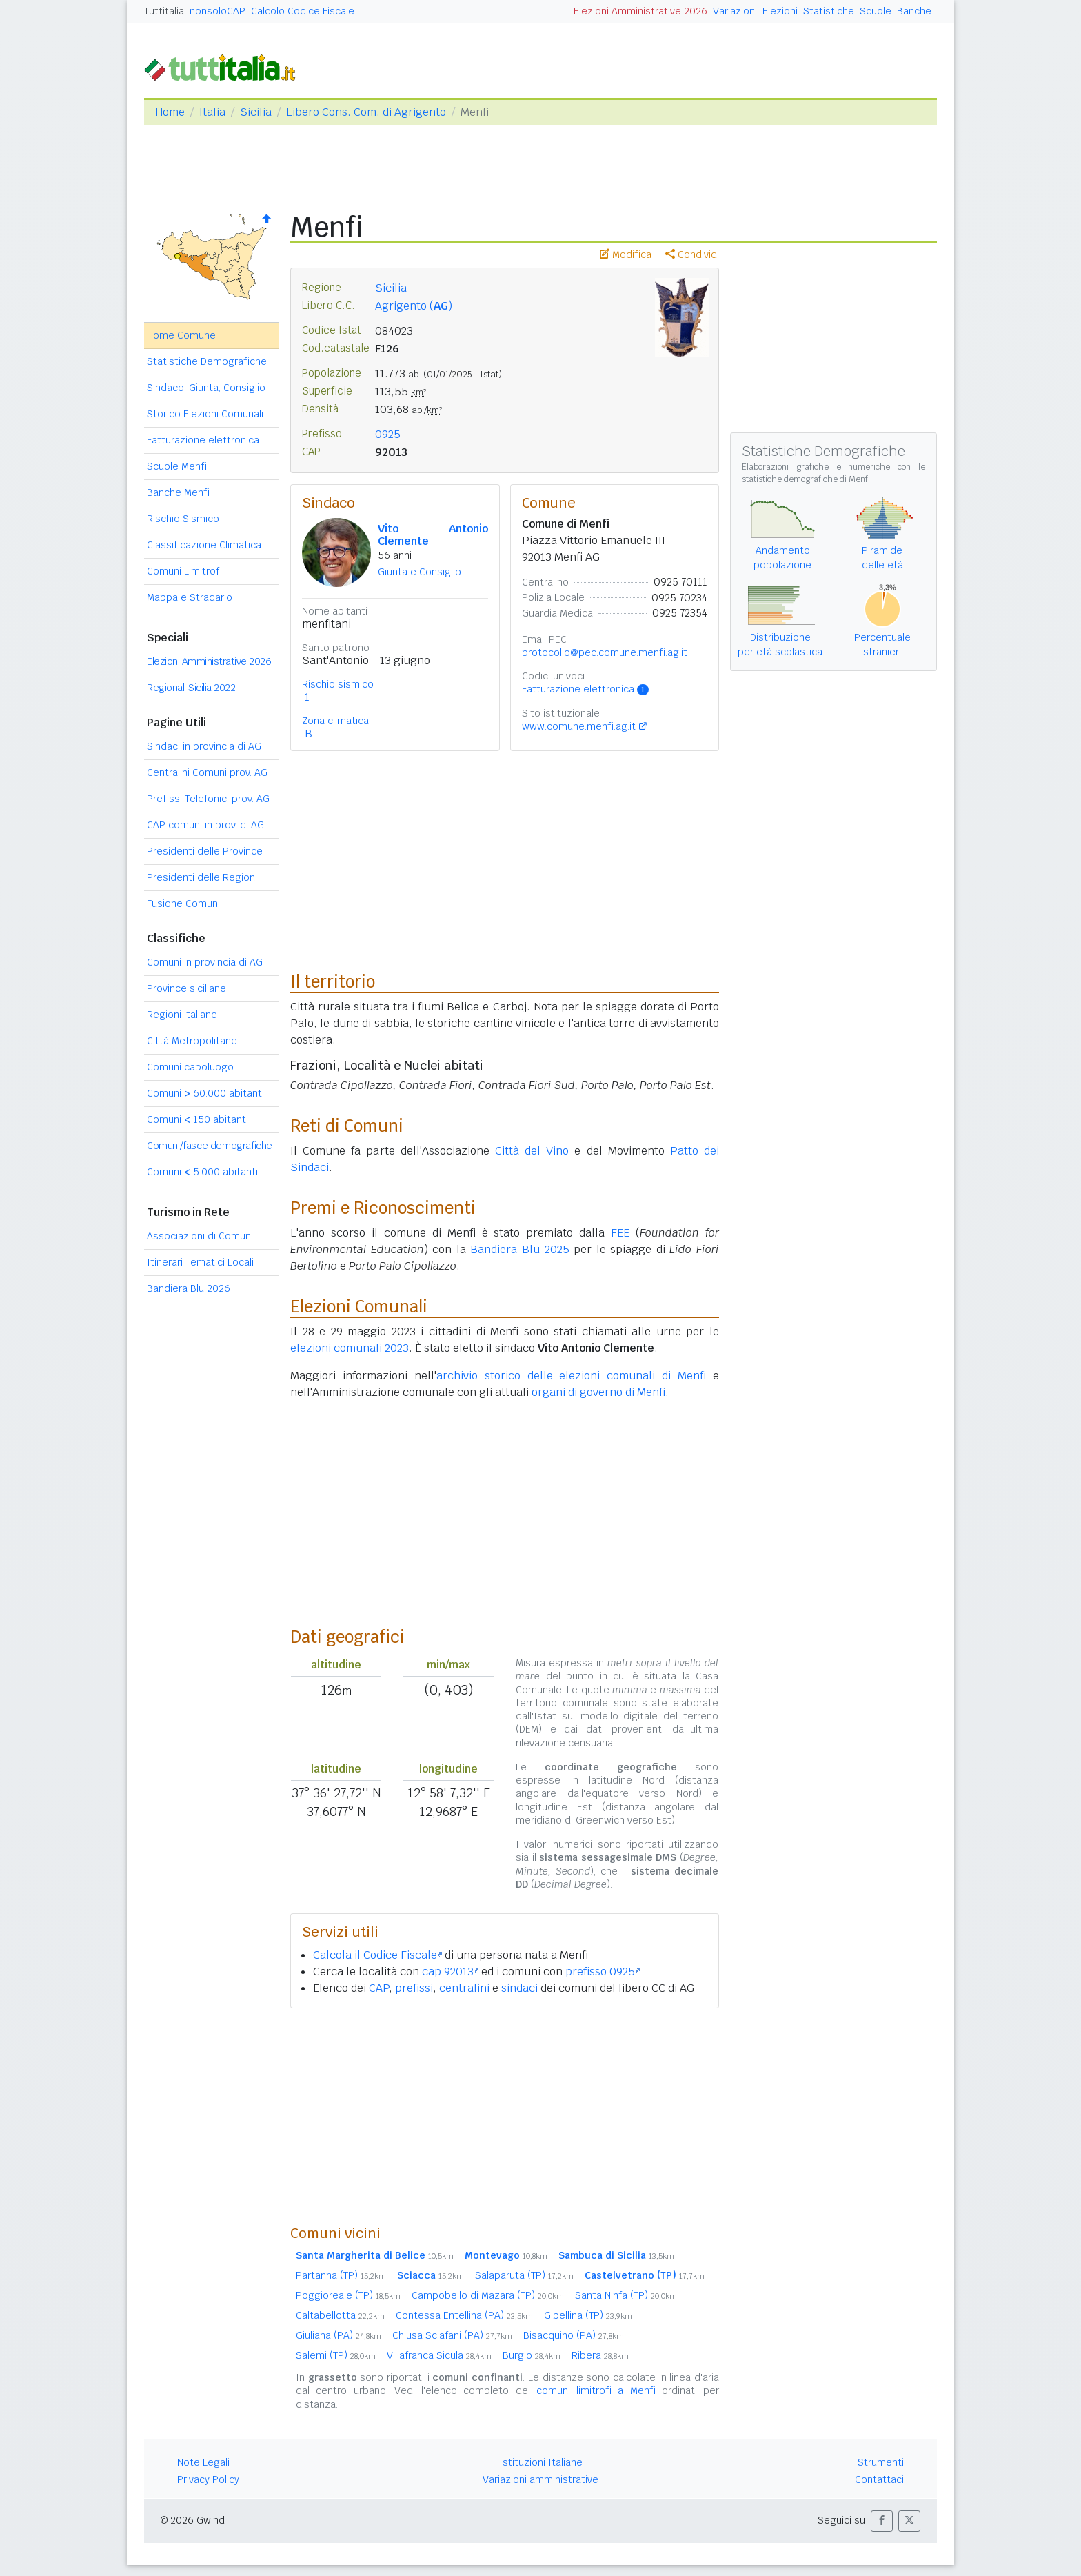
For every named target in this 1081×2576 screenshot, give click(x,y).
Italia (212, 112)
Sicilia (256, 112)
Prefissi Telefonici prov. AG (208, 798)
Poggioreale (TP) (348, 2295)
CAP (379, 1988)
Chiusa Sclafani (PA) (452, 2335)
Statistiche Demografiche (207, 361)
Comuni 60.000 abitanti (205, 1093)
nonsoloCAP (217, 11)
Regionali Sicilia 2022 (191, 687)
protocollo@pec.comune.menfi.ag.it (604, 652)
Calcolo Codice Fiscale (302, 11)
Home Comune (181, 335)
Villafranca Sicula (439, 2355)
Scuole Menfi (177, 466)
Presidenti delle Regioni (202, 877)
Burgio (531, 2355)
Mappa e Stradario (189, 597)
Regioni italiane (182, 1014)
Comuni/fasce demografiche (209, 1145)
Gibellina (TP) (588, 2315)
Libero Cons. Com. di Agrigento (366, 112)
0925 (388, 434)
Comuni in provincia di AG (205, 962)
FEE (620, 1233)
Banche (914, 11)
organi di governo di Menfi (598, 1392)
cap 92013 (450, 1971)
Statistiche (828, 11)
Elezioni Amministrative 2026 (640, 11)
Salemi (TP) (336, 2355)
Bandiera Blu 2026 (188, 1288)
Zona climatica (335, 721)
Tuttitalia (164, 11)
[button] (882, 2521)
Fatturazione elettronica (203, 440)
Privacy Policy (208, 2479)
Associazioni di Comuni (200, 1236)
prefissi (414, 1988)
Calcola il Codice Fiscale (377, 1955)
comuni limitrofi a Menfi (596, 2390)
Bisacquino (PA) (573, 2335)
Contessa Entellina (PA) (464, 2315)
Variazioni (735, 11)
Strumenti (881, 2462)
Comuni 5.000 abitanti (202, 1172)
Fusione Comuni (183, 903)
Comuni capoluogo (190, 1067)
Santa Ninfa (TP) (626, 2295)
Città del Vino (532, 1151)
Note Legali (203, 2462)
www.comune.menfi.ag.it (579, 726)
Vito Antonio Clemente (433, 534)
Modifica (625, 254)
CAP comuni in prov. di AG (205, 825)
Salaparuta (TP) (524, 2275)
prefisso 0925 (602, 1971)
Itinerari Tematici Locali (200, 1262)
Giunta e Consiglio (419, 572)
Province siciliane (186, 988)
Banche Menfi (178, 492)
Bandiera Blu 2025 (519, 1249)
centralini (464, 1988)
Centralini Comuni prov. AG (207, 772)
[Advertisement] (504, 2116)
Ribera (600, 2355)
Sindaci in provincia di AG (204, 746)
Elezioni (780, 11)
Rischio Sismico (183, 518)
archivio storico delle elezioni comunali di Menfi (571, 1375)
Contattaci (879, 2479)
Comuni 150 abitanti (197, 1119)
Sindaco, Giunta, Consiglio (206, 387)
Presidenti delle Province (205, 851)
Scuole (875, 11)
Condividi (692, 254)
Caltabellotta (340, 2315)
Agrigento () (413, 306)
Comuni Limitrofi (184, 571)
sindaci (519, 1988)
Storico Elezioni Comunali (205, 414)
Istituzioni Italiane (541, 2462)
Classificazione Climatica (204, 545)
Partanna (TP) (341, 2275)
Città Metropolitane (192, 1041)
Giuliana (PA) (338, 2335)
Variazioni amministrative (540, 2479)
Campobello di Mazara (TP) (488, 2295)
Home (170, 112)
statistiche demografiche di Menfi (806, 479)
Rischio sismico (338, 684)
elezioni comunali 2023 (349, 1348)
